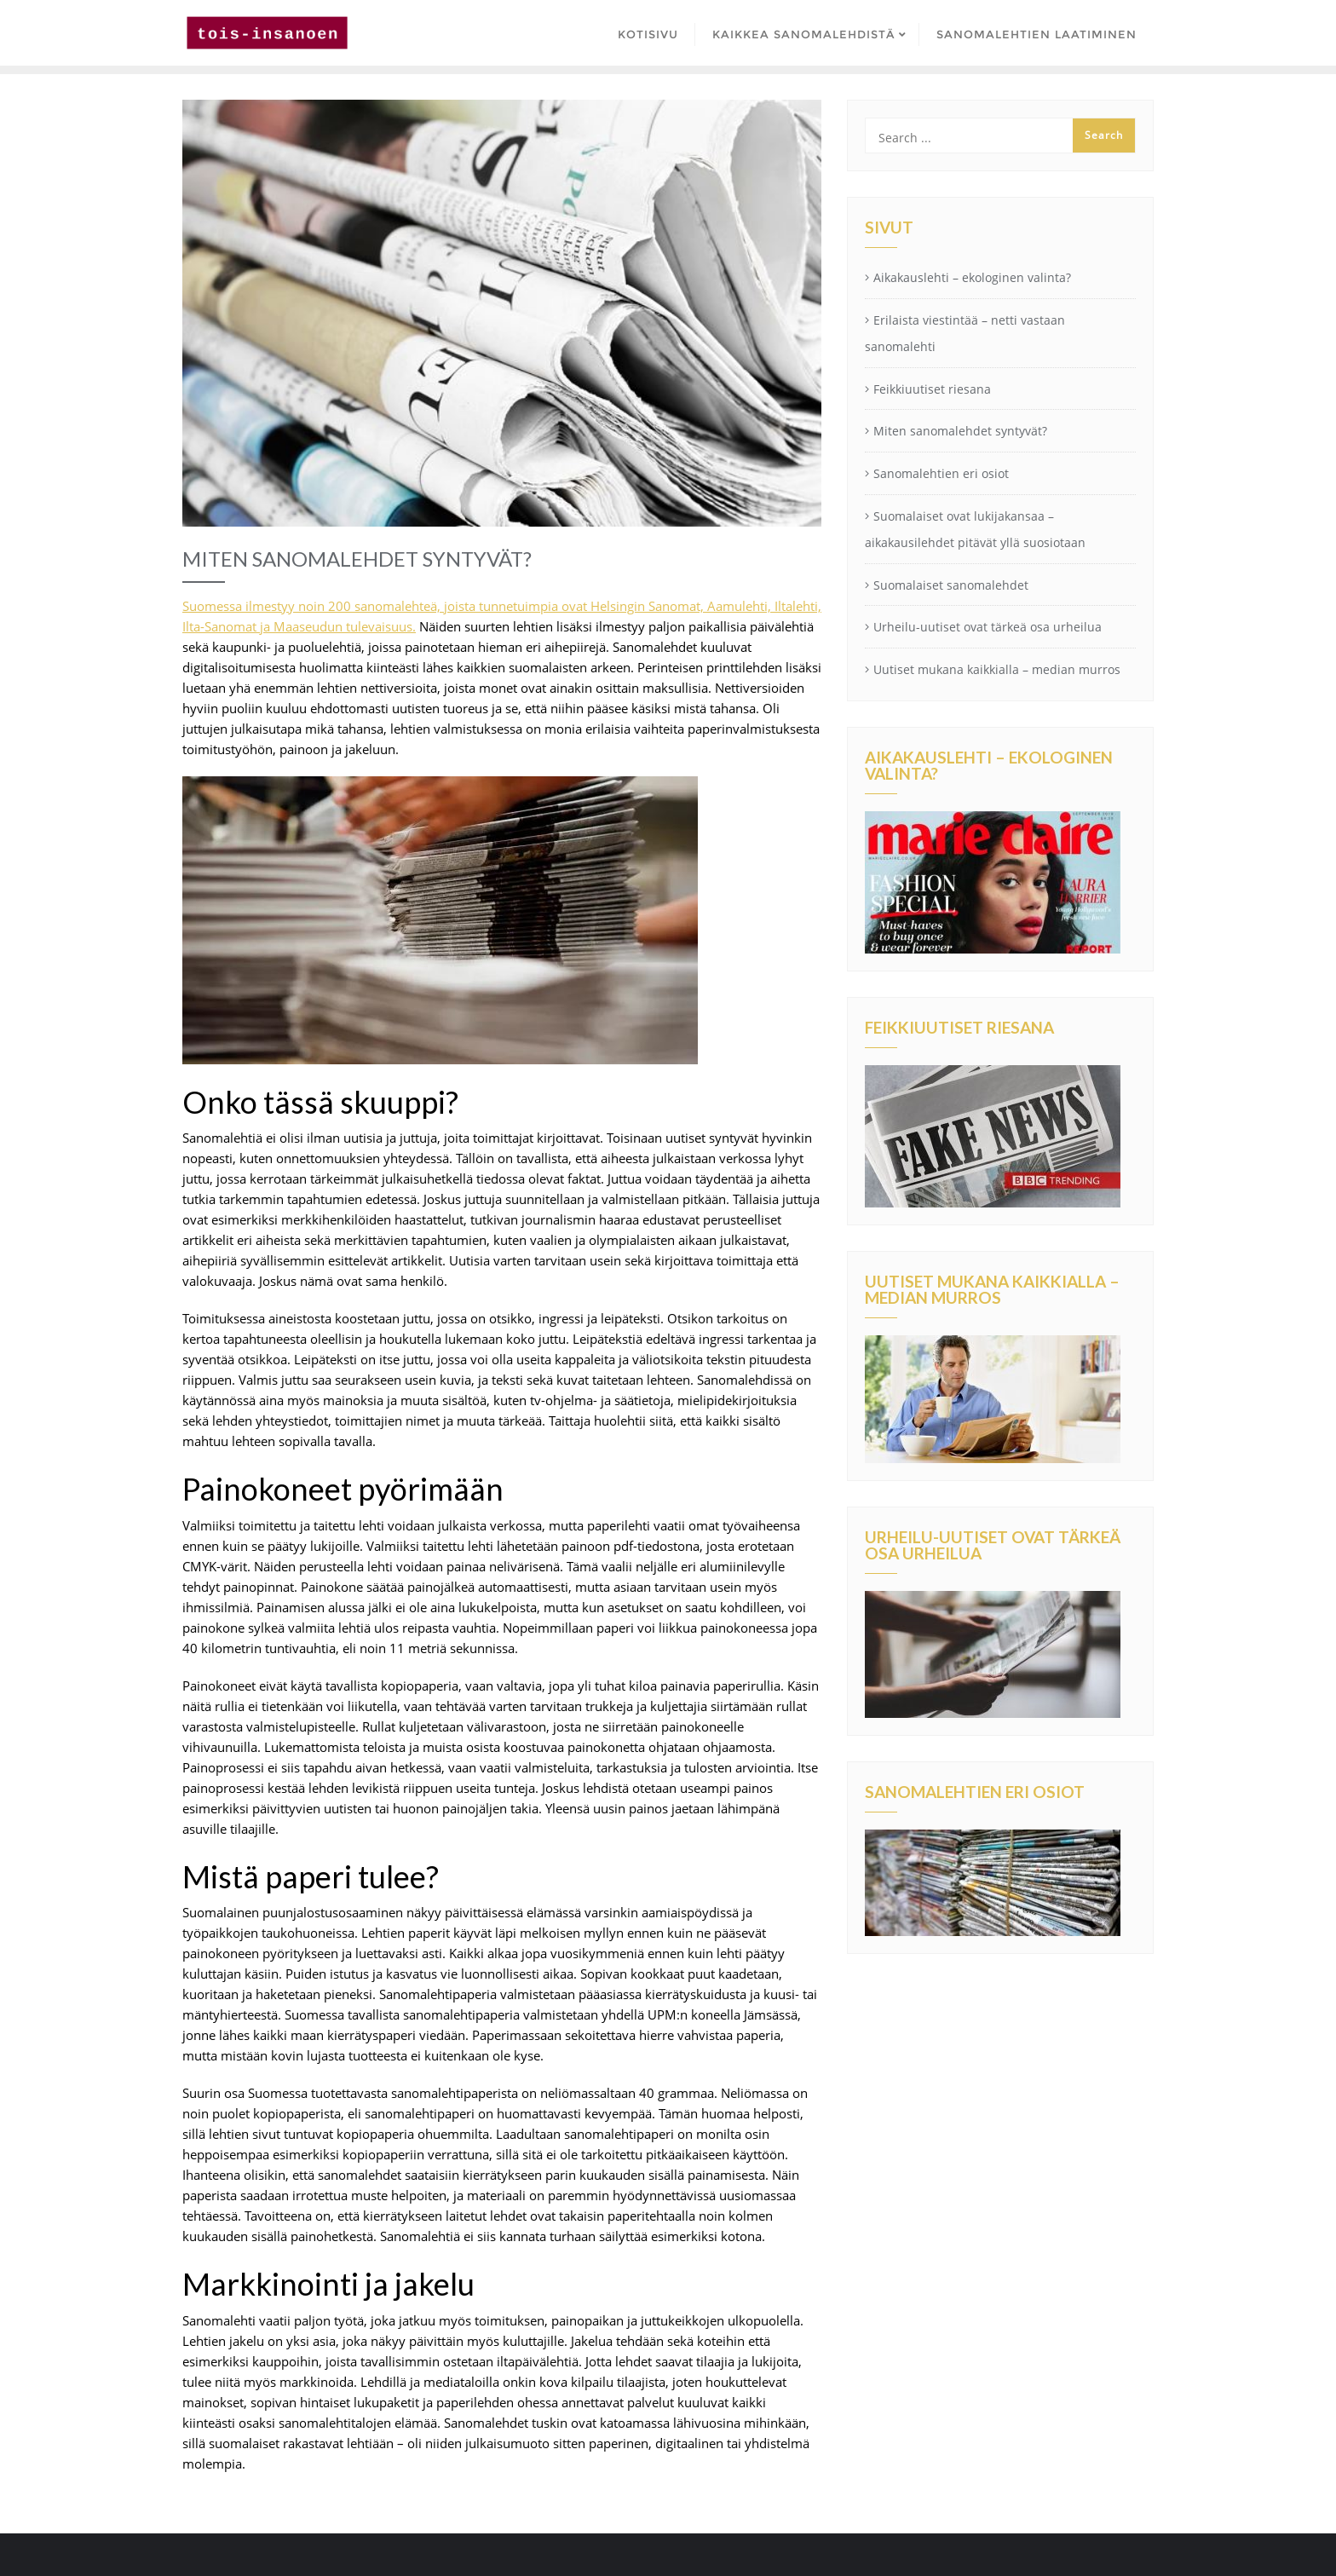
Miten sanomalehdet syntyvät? (960, 431)
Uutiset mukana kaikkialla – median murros (996, 669)
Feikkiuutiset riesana (932, 389)
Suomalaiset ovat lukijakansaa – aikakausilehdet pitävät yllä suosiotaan (975, 529)
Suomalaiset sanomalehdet (950, 585)
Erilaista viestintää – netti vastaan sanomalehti (965, 333)
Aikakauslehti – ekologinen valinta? (972, 277)
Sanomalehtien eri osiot (941, 473)
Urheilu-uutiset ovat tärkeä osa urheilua (987, 627)
